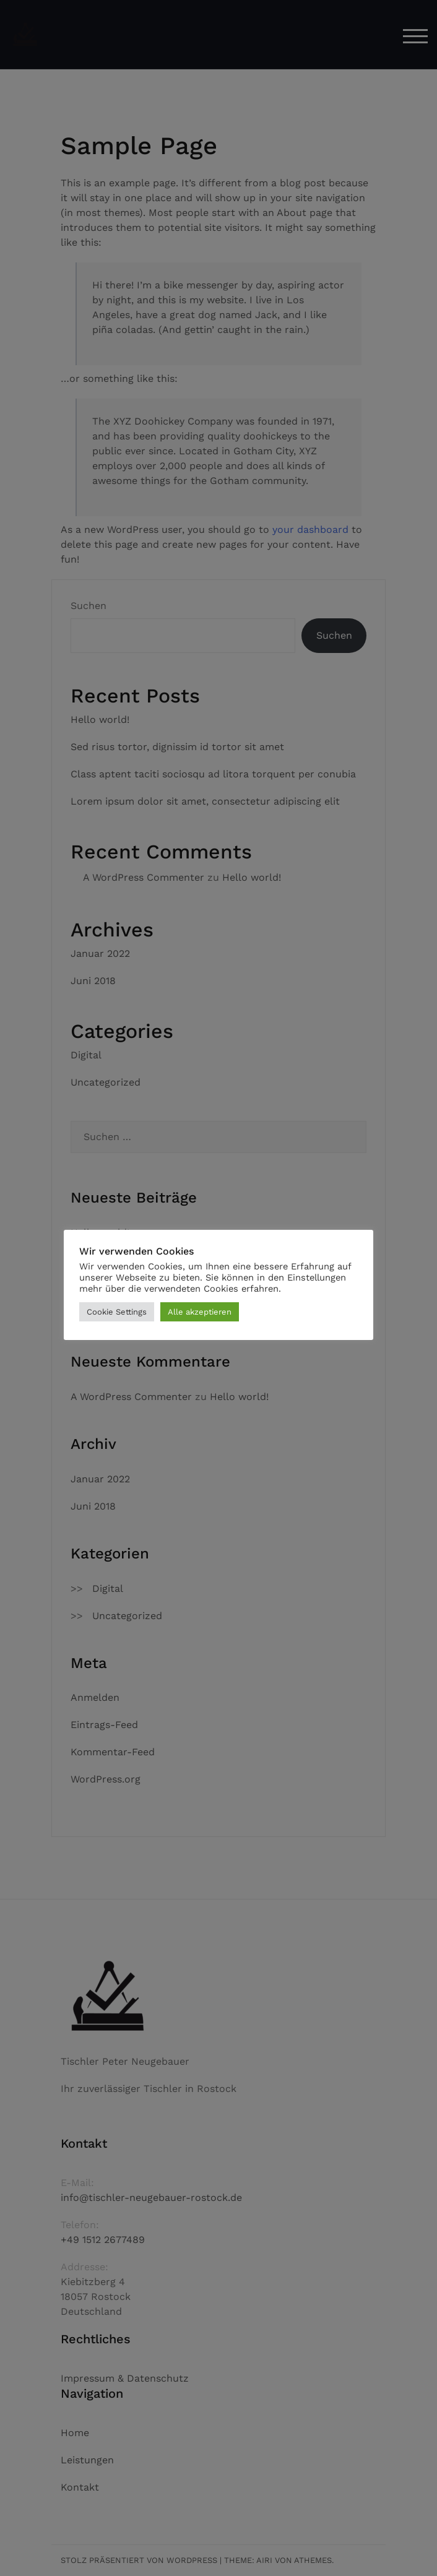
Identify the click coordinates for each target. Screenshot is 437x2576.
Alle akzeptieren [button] (199, 1311)
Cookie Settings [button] (117, 1311)
